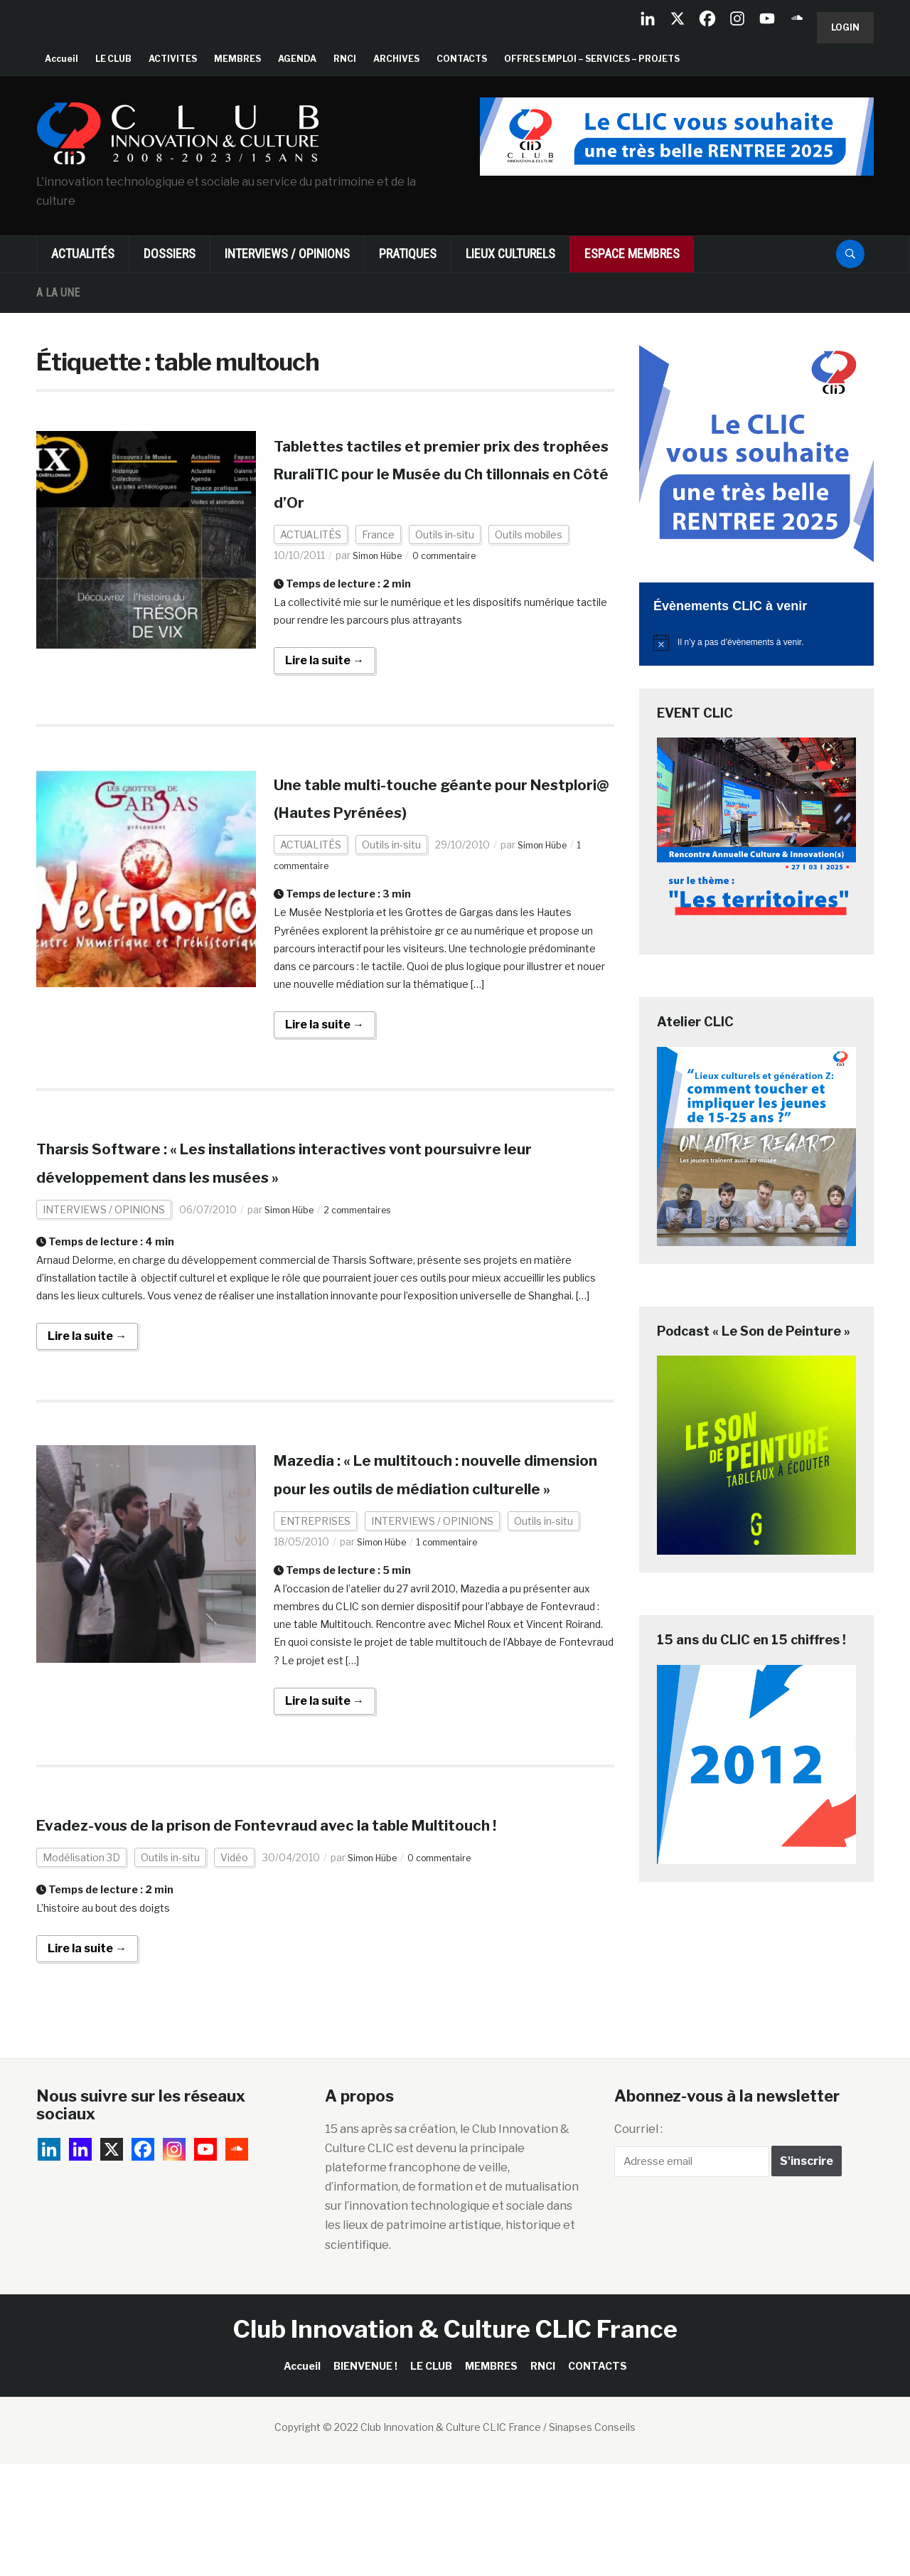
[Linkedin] (80, 2260)
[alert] (756, 642)
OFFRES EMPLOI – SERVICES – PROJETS (592, 58)
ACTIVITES (173, 58)
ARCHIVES (396, 58)
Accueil (61, 58)
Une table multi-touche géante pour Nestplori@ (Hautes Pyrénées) (423, 838)
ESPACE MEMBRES (632, 253)
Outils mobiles (528, 562)
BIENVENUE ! (365, 2477)
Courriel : (638, 2240)
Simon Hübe (381, 583)
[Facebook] (707, 18)
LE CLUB (113, 58)
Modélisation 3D (81, 1969)
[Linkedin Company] (647, 18)
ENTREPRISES (315, 1604)
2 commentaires (371, 1265)
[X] (677, 18)
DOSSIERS (170, 253)
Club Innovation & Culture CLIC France (455, 2440)
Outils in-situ (444, 562)
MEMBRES (237, 58)
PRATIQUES (408, 253)
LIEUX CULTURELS (510, 253)
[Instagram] (737, 18)
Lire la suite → (324, 688)
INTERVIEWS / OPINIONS (287, 253)
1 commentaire (460, 1625)
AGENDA (297, 58)
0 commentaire (457, 583)
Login (845, 27)
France (378, 562)
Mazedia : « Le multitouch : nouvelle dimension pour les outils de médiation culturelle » (444, 1542)
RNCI (344, 58)
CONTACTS (462, 58)
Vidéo (234, 1969)
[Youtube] (767, 18)
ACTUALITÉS (82, 253)
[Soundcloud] (797, 18)
